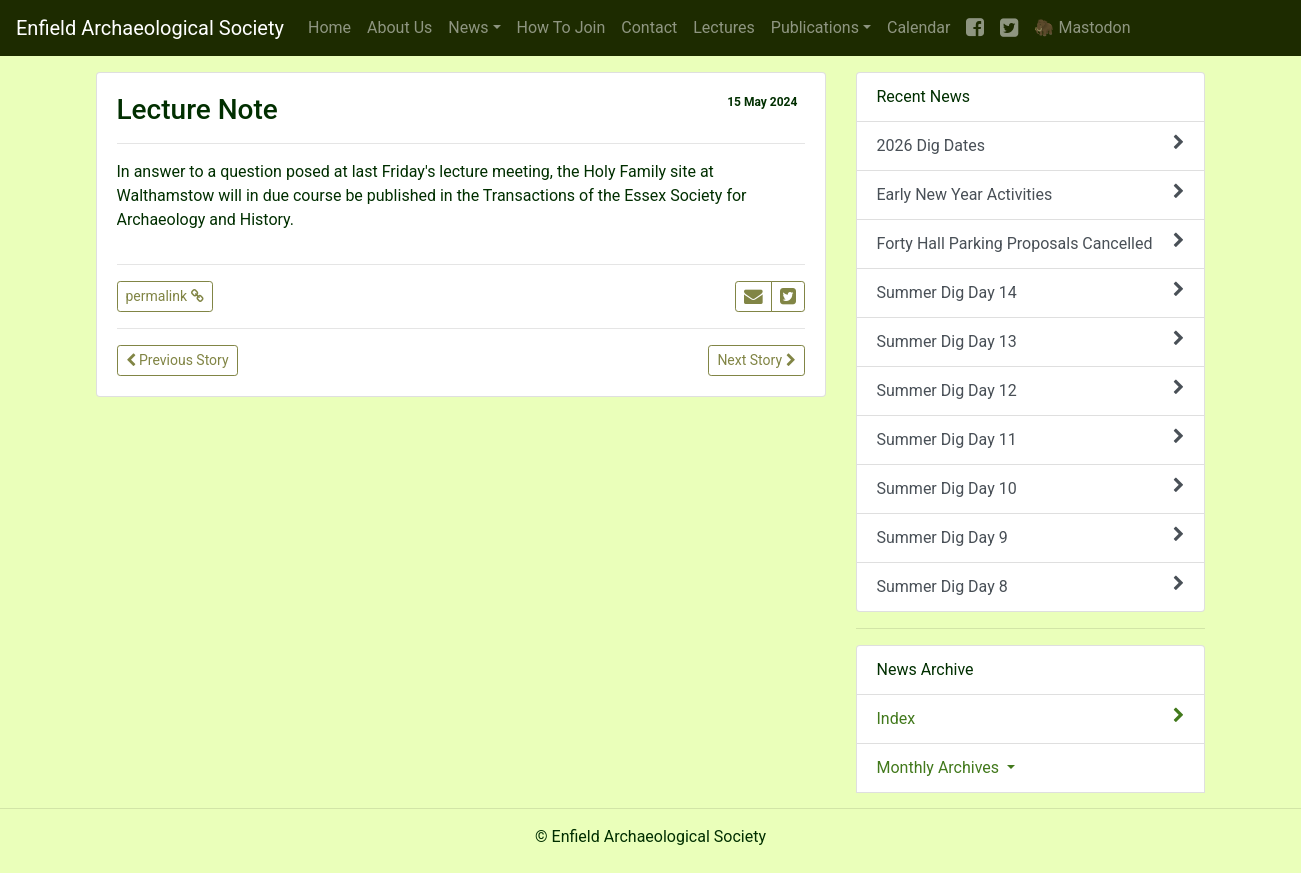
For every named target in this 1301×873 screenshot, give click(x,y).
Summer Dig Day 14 (1031, 291)
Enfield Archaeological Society (150, 28)
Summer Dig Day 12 (1031, 389)
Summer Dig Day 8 (1031, 585)
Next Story (756, 360)
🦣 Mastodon (1082, 27)
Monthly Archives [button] (940, 767)
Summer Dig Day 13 (1031, 340)
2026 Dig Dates (1031, 144)
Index (1031, 717)
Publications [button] (815, 27)
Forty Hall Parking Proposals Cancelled (1031, 242)
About (399, 27)
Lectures (724, 27)
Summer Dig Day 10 (1031, 487)
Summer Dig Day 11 (1031, 438)
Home (329, 27)
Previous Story (177, 360)
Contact (649, 27)
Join (561, 27)
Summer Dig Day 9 (1031, 536)
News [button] (468, 27)
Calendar (918, 27)
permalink (165, 296)
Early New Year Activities (1031, 193)
